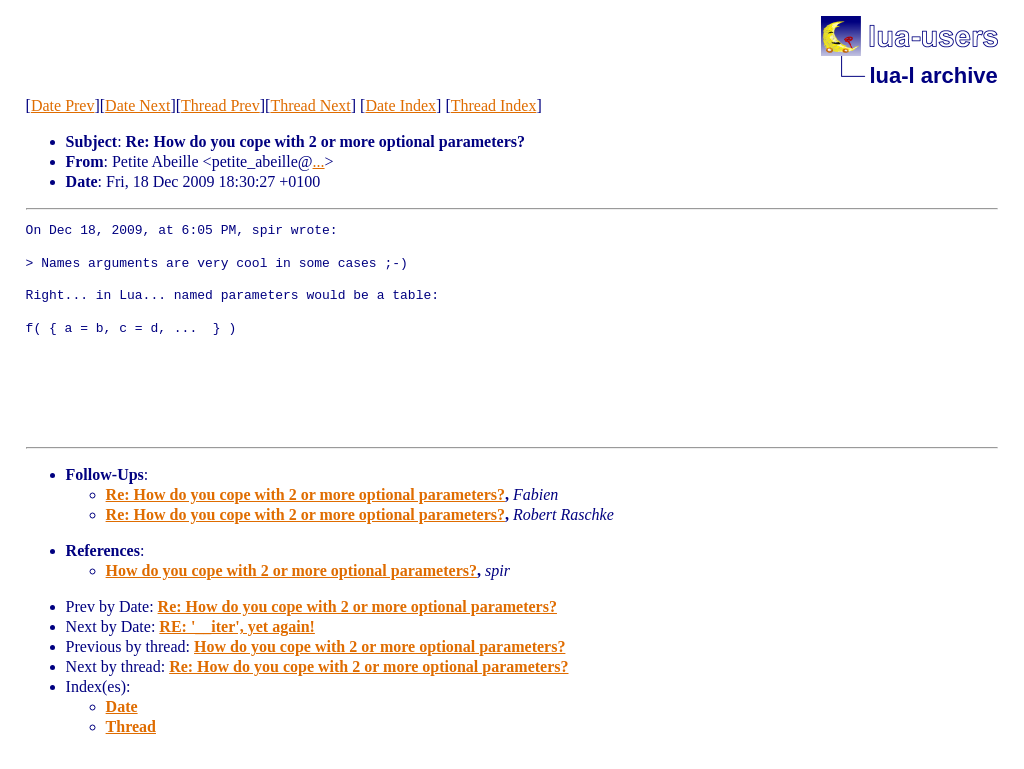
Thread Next (310, 105)
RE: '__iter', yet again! (237, 626)
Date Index (400, 105)
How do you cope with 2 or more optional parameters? (291, 570)
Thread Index (494, 105)
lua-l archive (933, 75)
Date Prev (63, 105)
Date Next (137, 105)
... (319, 161)
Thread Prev (220, 105)
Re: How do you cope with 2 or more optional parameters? (305, 494)
